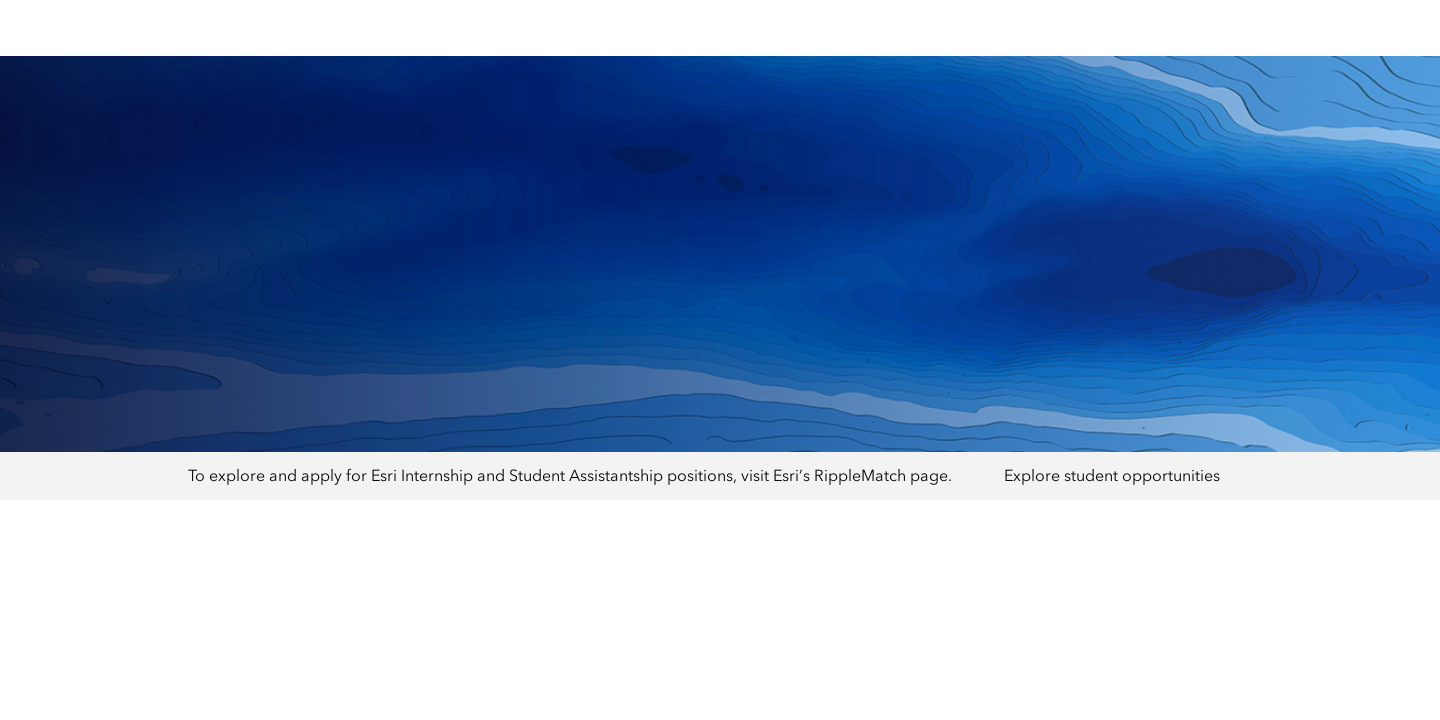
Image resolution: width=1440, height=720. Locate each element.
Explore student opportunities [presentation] (1112, 475)
